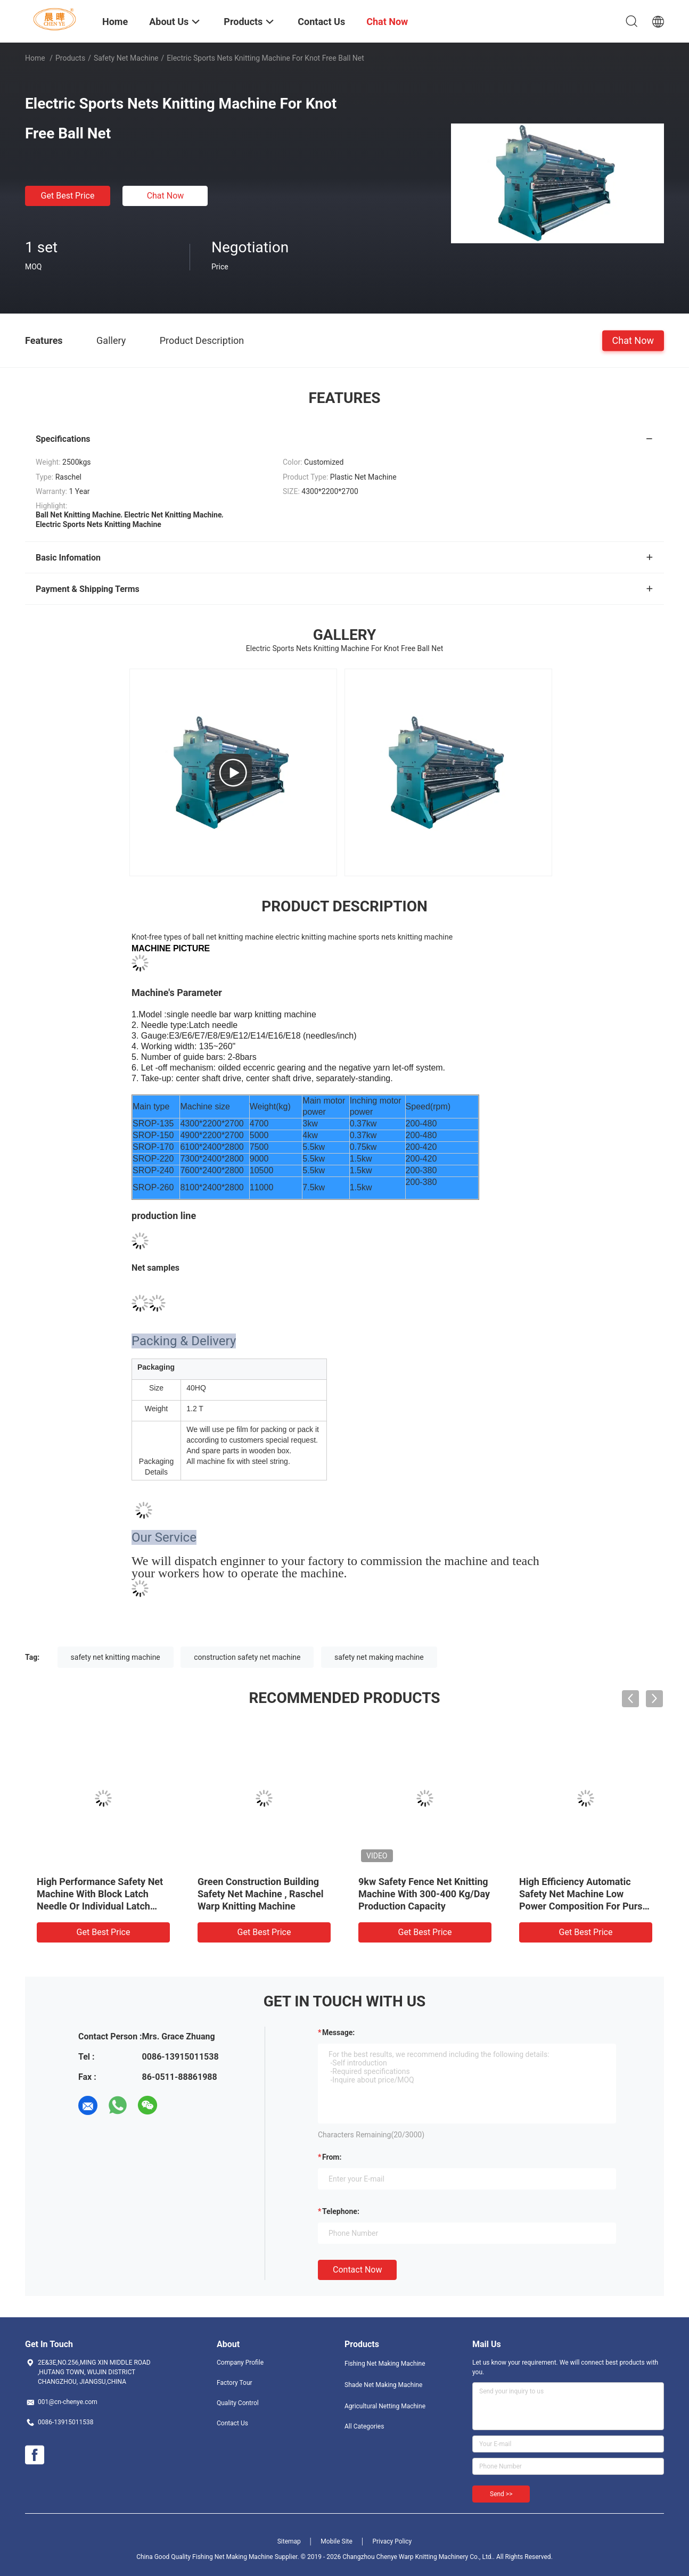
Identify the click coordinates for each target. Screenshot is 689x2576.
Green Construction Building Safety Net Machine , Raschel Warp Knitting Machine (260, 1894)
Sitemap (289, 2541)
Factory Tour (234, 2382)
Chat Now (165, 196)
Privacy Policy (392, 2541)
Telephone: (340, 2211)
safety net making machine (379, 1657)
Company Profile (240, 2362)
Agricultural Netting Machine (384, 2406)
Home (35, 58)
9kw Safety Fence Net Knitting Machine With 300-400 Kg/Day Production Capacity (424, 1894)
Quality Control (238, 2403)
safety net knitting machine (115, 1657)
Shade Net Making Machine (383, 2385)
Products (70, 58)
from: (331, 2157)
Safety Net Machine (126, 58)
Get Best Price (68, 196)
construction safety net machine (247, 1657)
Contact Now (357, 2270)
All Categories (364, 2426)
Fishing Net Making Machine (384, 2363)
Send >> (501, 2494)
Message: (338, 2032)
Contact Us (232, 2423)
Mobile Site (336, 2541)
